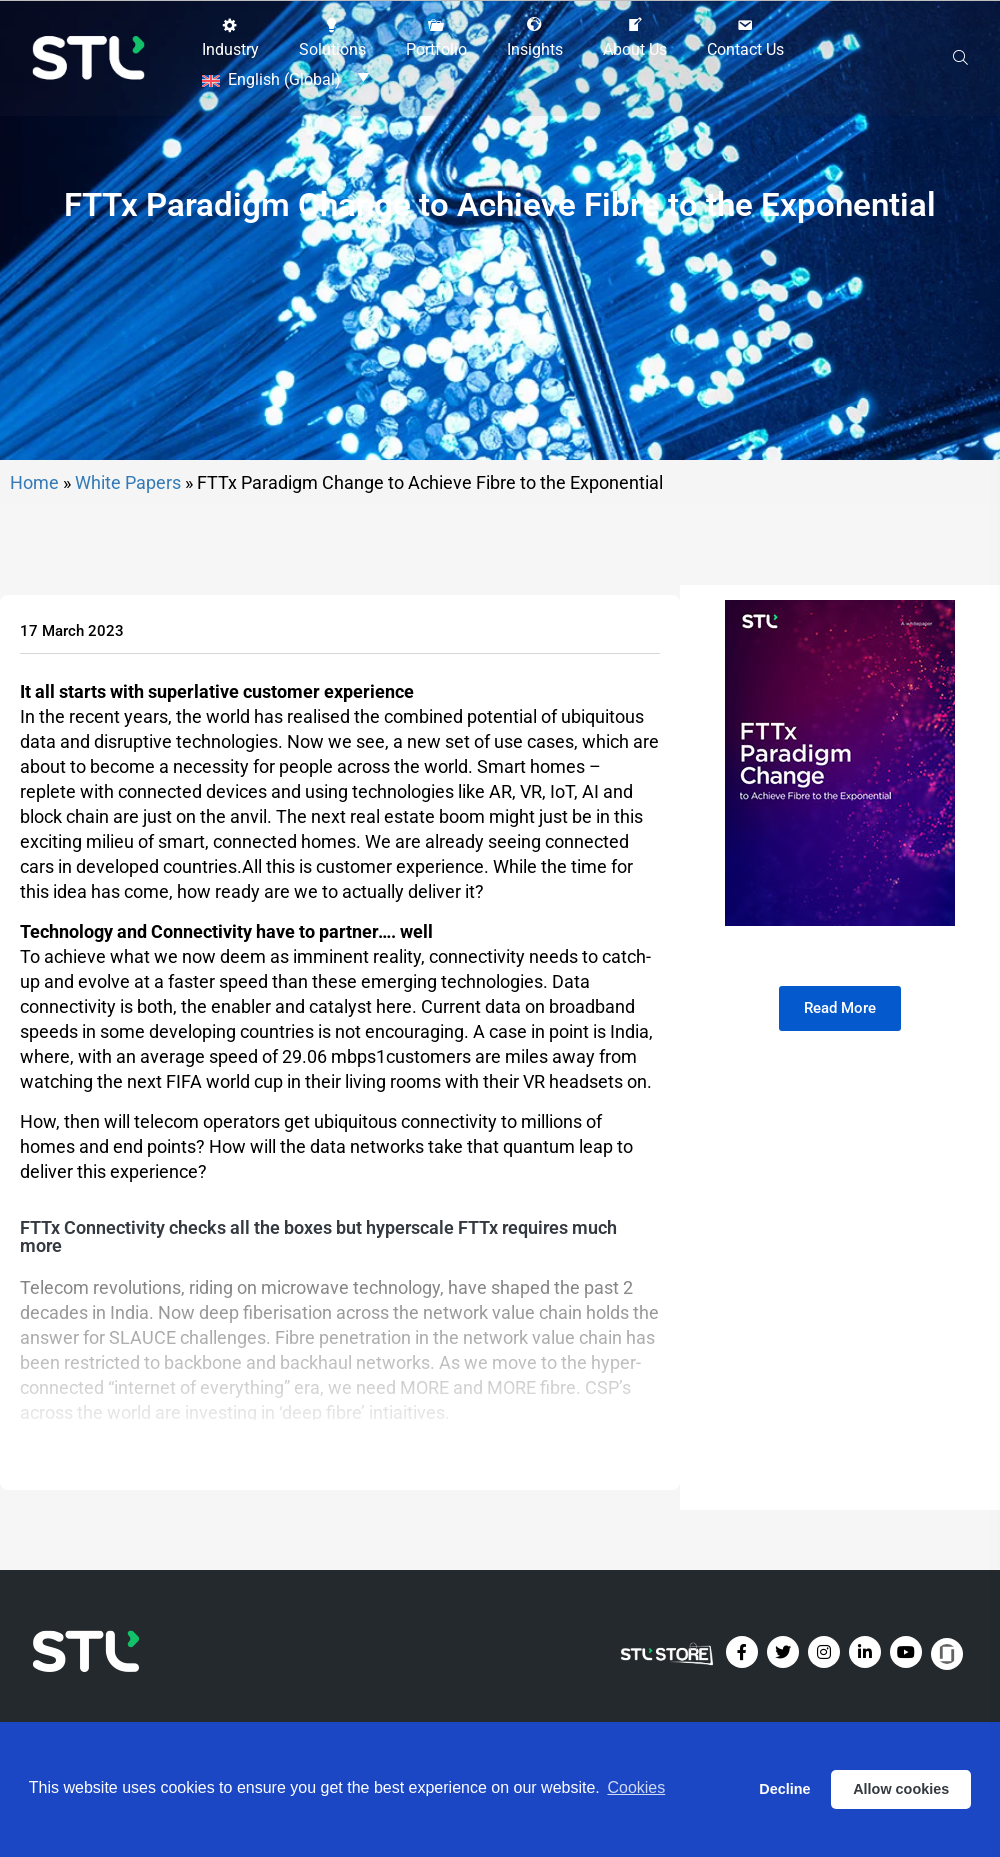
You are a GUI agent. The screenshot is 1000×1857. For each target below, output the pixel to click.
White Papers (128, 580)
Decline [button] (784, 1789)
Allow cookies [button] (901, 1789)
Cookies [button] (636, 1788)
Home (34, 580)
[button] (230, 37)
